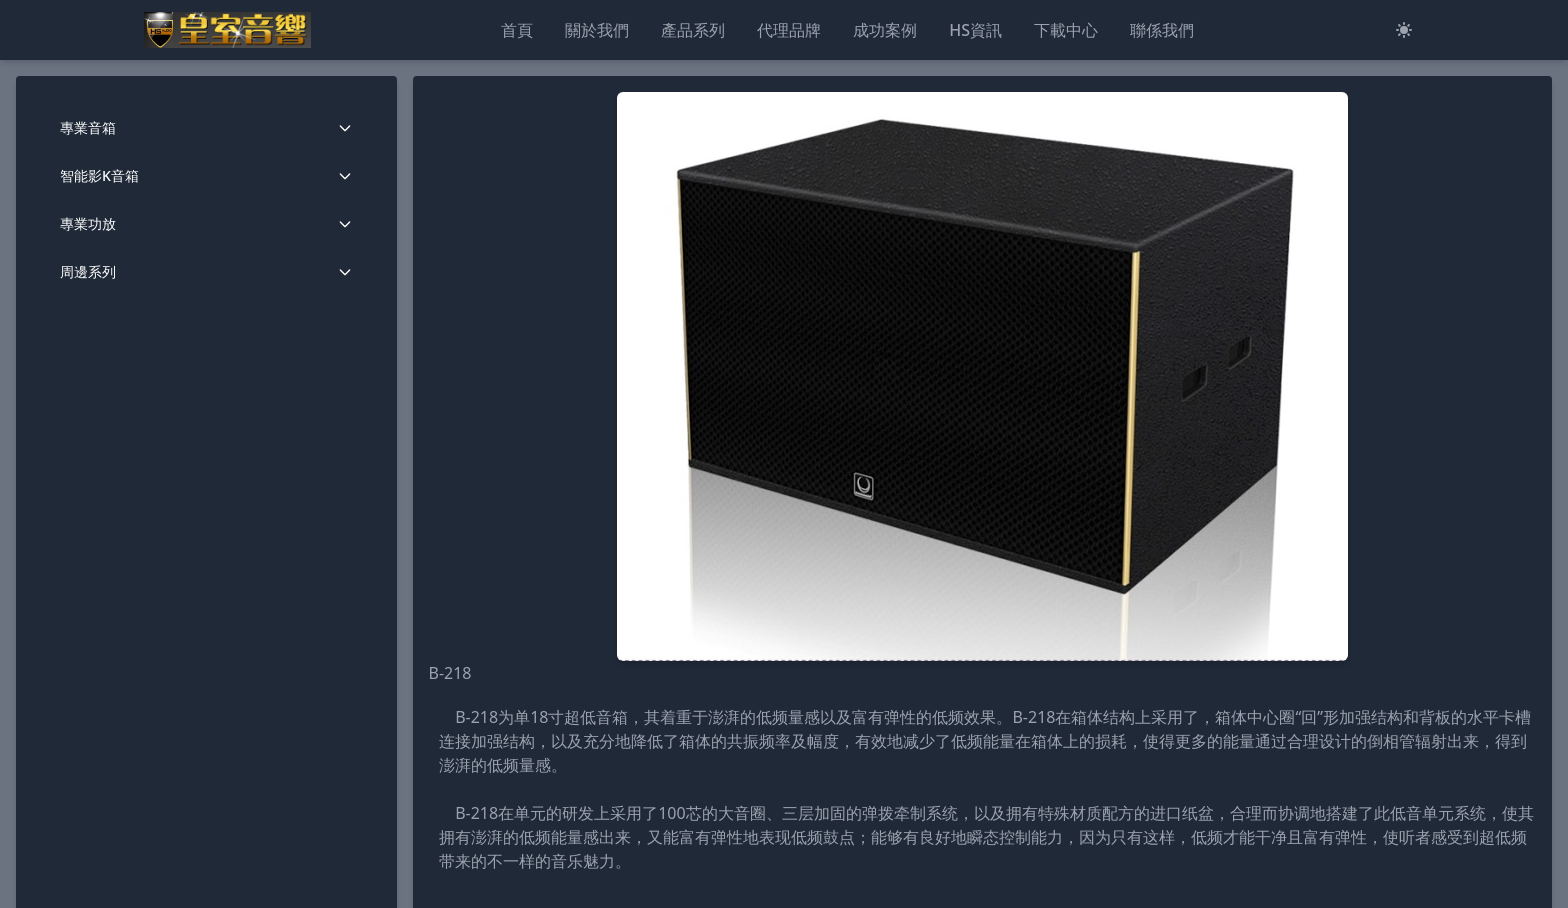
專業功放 (206, 223)
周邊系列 (206, 271)
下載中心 (1066, 30)
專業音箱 (206, 127)
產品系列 (693, 30)
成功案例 (885, 30)
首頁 (517, 30)
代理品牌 (789, 30)
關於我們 (597, 30)
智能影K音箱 (206, 175)
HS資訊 (975, 30)
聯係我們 (1162, 30)
